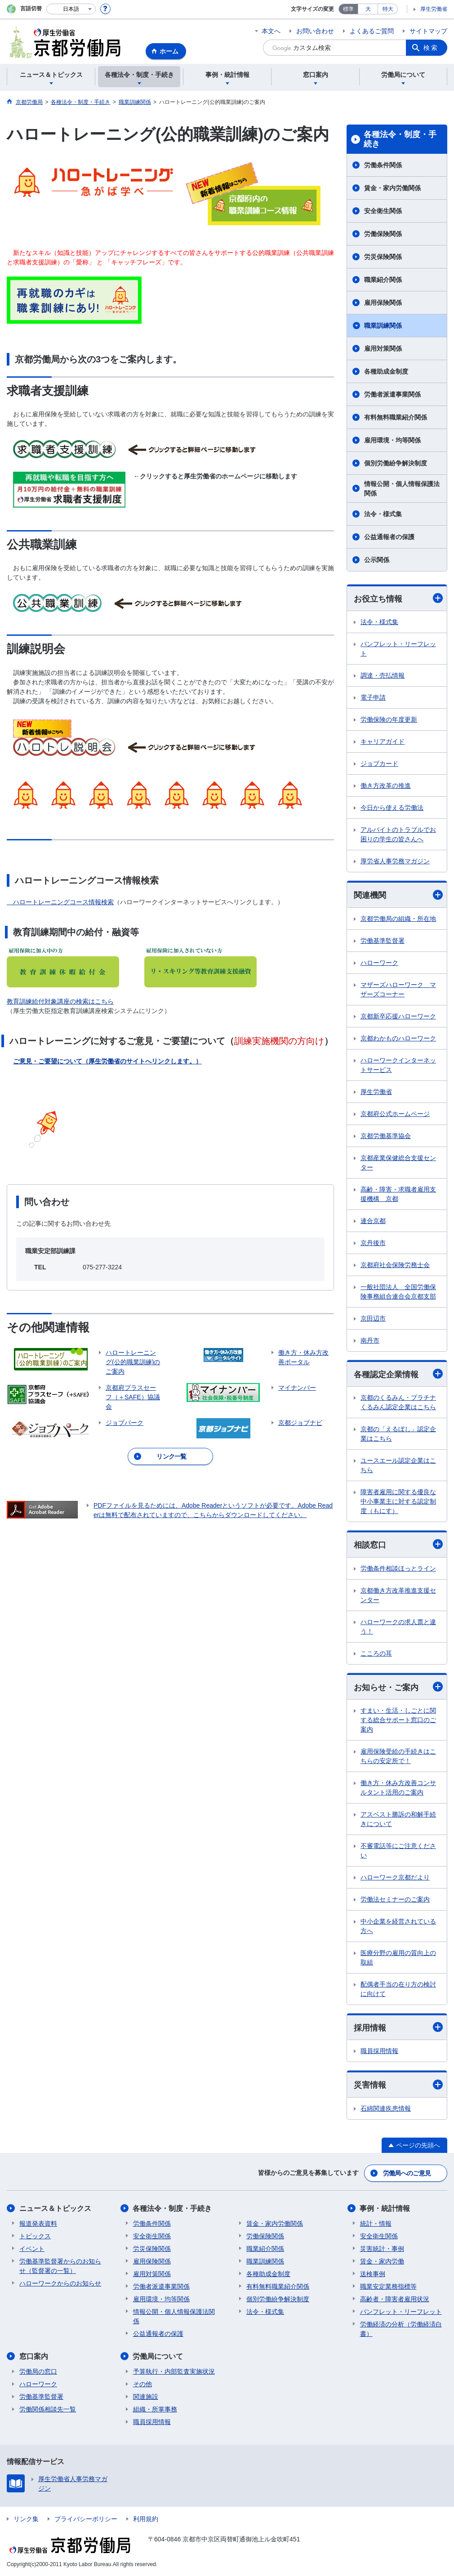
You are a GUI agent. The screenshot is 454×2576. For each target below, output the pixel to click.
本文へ (271, 31)
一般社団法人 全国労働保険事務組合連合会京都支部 (398, 1291)
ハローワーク (379, 962)
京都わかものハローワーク (398, 1038)
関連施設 (145, 2396)
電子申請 (373, 697)
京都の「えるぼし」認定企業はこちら (398, 1433)
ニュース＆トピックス (55, 2208)
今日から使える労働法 (392, 807)
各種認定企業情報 (398, 1374)
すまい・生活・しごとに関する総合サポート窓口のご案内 (398, 1720)
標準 (348, 9)
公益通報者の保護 (389, 536)
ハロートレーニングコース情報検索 (63, 902)
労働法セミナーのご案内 (395, 1899)
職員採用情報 (379, 2050)
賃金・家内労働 (382, 2261)
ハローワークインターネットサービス (398, 1065)
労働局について (158, 2356)
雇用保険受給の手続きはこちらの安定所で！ (398, 1756)
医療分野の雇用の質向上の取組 (398, 1957)
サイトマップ (428, 31)
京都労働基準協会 (386, 1135)
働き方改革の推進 (386, 785)
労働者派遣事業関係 (392, 394)
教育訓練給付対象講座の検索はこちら (60, 1001)
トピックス (35, 2236)
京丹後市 (373, 1242)
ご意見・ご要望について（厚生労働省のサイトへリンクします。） (107, 1061)
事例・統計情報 (385, 2208)
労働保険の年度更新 (389, 719)
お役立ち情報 (398, 598)
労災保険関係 (383, 256)
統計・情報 (376, 2223)
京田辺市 (373, 1318)
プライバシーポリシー (85, 2518)
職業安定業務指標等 (388, 2286)
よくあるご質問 (372, 31)
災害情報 (398, 2085)
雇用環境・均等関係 (392, 440)
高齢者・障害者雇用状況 (394, 2299)
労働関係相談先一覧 (47, 2409)
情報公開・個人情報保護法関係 (402, 488)
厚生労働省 (433, 9)
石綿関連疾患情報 (386, 2108)
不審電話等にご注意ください (398, 1850)
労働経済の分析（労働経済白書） (401, 2329)
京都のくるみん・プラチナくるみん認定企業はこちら (398, 1402)
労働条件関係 (383, 165)
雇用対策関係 (383, 348)
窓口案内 (33, 2356)
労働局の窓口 (38, 2371)
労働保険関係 (383, 233)
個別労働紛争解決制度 (395, 463)
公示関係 (376, 559)
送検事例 (372, 2273)
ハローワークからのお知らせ (60, 2283)
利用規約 (145, 2518)
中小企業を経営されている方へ (398, 1926)
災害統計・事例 (382, 2248)
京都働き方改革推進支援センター (398, 1595)
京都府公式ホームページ (395, 1113)
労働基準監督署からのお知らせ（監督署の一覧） (60, 2266)
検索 (431, 47)
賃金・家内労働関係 (392, 188)
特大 (388, 9)
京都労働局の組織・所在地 (398, 918)
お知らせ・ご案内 (398, 1687)
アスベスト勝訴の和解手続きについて (398, 1819)
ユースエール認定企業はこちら (398, 1465)
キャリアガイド (383, 741)
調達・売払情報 (383, 675)
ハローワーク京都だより (395, 1877)
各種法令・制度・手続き (400, 139)
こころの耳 (376, 1653)
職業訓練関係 (383, 325)
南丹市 (370, 1340)
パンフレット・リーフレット (398, 648)
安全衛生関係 (383, 210)
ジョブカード (379, 763)
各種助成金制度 (386, 371)
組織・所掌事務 (155, 2409)
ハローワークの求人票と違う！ (398, 1626)
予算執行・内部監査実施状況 (174, 2371)
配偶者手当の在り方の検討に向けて (398, 1989)
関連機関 (398, 895)
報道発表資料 (38, 2223)
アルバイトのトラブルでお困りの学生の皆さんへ (398, 834)
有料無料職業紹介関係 (395, 417)
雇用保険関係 (383, 302)
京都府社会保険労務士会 (395, 1264)
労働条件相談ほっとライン (398, 1568)
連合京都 (373, 1220)
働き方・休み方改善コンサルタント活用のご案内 (398, 1787)
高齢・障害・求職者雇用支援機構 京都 (398, 1194)
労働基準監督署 (383, 940)
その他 (142, 2384)
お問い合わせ (315, 31)
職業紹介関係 (383, 279)
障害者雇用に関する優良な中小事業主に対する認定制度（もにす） (398, 1501)
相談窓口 (398, 1544)
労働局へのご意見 (407, 2173)
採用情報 (398, 2027)
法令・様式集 (383, 514)
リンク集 (26, 2518)
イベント (32, 2248)
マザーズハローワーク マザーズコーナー (398, 989)
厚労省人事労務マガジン (395, 861)
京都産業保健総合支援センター (398, 1162)
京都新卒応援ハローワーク (398, 1016)
